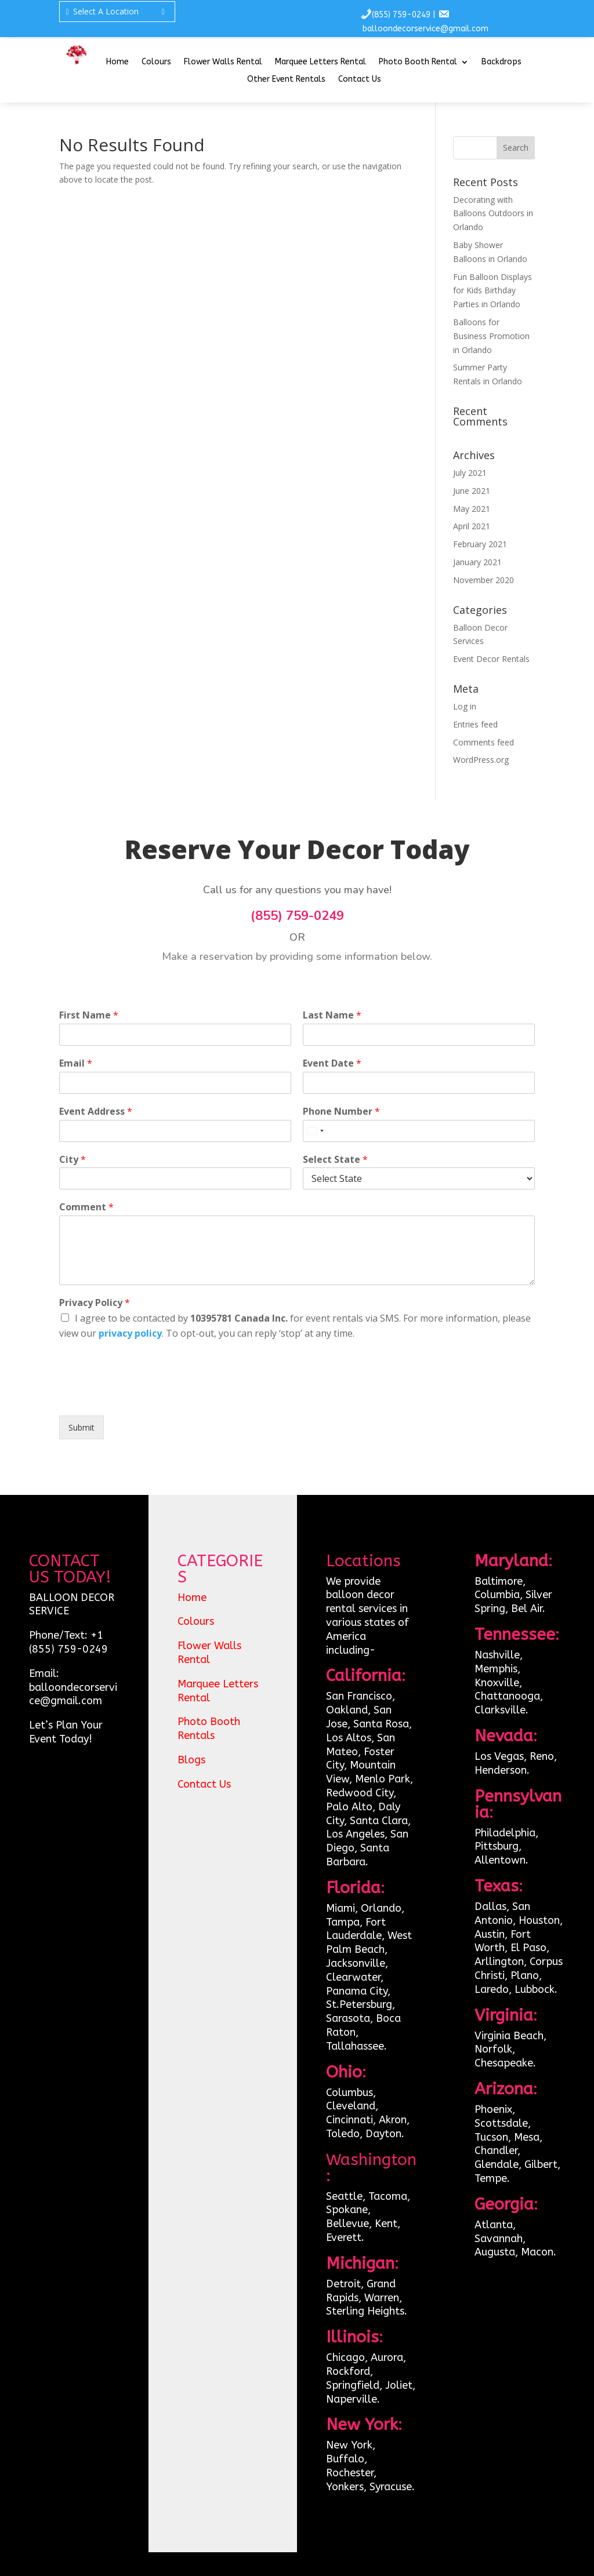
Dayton (383, 2133)
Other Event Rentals (286, 79)
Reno (542, 1756)
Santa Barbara (357, 1855)
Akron (393, 2119)
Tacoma (387, 2196)
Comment (86, 1207)
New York (349, 2445)
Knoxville (497, 1682)
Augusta (495, 2252)
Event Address (95, 1111)
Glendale (497, 2164)
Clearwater (353, 1977)
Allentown (500, 1860)
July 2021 (470, 472)
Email (75, 1063)
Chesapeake (504, 2063)
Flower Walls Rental (223, 62)
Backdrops (501, 62)
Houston (539, 1920)
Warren (381, 2297)
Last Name (332, 1015)
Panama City (356, 1991)
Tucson (491, 2137)
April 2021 (471, 526)
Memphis (496, 1668)
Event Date (332, 1063)
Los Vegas (499, 1756)
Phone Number (341, 1111)
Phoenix (493, 2109)
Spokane (347, 2209)
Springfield (352, 2385)
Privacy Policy (94, 1303)
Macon (537, 2252)
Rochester (350, 2472)
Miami (340, 1908)
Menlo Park (382, 1779)
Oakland (347, 1710)
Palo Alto (349, 1806)
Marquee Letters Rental (320, 62)
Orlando (381, 1908)
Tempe (491, 2178)
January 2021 (477, 561)
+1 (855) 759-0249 (68, 1642)
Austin (490, 1934)
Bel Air (526, 1608)
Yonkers (345, 2486)
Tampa (343, 1922)
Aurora (387, 2357)
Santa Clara (379, 1820)
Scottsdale (501, 2123)
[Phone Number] (419, 1131)
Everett (343, 2237)
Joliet (398, 2385)
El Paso (528, 1947)
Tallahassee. (356, 2046)
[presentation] (147, 1396)
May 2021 (471, 508)
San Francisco (359, 1696)
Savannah (499, 2238)
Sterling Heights (365, 2311)
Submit (81, 1427)
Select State (335, 1160)
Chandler (496, 2150)
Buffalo (345, 2459)
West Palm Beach (369, 1942)
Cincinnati (349, 2119)
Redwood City (359, 1793)
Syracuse (391, 2486)
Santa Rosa (381, 1724)
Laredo (492, 1989)
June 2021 (471, 490)
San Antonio (502, 1913)
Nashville (497, 1655)
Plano (524, 1975)
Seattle (344, 2196)
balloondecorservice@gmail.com (425, 29)
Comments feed (483, 742)
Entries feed (475, 724)
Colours (156, 62)
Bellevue (347, 2223)
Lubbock (535, 1989)
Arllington (499, 1961)
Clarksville (500, 1710)
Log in (464, 706)
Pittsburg (497, 1846)
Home (117, 62)
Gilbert (540, 2164)
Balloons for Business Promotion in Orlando (491, 335)
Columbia (497, 1594)
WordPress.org (481, 759)
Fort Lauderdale (356, 1929)
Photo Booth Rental (418, 62)
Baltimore (499, 1581)
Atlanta (494, 2224)
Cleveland (350, 2106)
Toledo (343, 2133)
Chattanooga (507, 1696)
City (72, 1160)
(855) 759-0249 (401, 15)
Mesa (526, 2137)
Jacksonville (355, 1963)
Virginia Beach (509, 2035)
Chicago (345, 2357)
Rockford (348, 2371)
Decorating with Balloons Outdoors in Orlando (493, 213)
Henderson (501, 1770)
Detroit (343, 2283)
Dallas (490, 1906)
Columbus (349, 2092)
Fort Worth (503, 1941)
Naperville (351, 2399)
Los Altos (348, 1737)
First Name (88, 1015)
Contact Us (359, 79)
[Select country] (315, 1131)
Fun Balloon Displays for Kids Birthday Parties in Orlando (492, 290)
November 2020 (483, 579)
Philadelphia (505, 1833)
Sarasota (348, 2018)
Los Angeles (355, 1834)
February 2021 (480, 544)
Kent (386, 2223)
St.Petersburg (359, 2004)
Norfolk (493, 2049)
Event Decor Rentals (491, 658)
